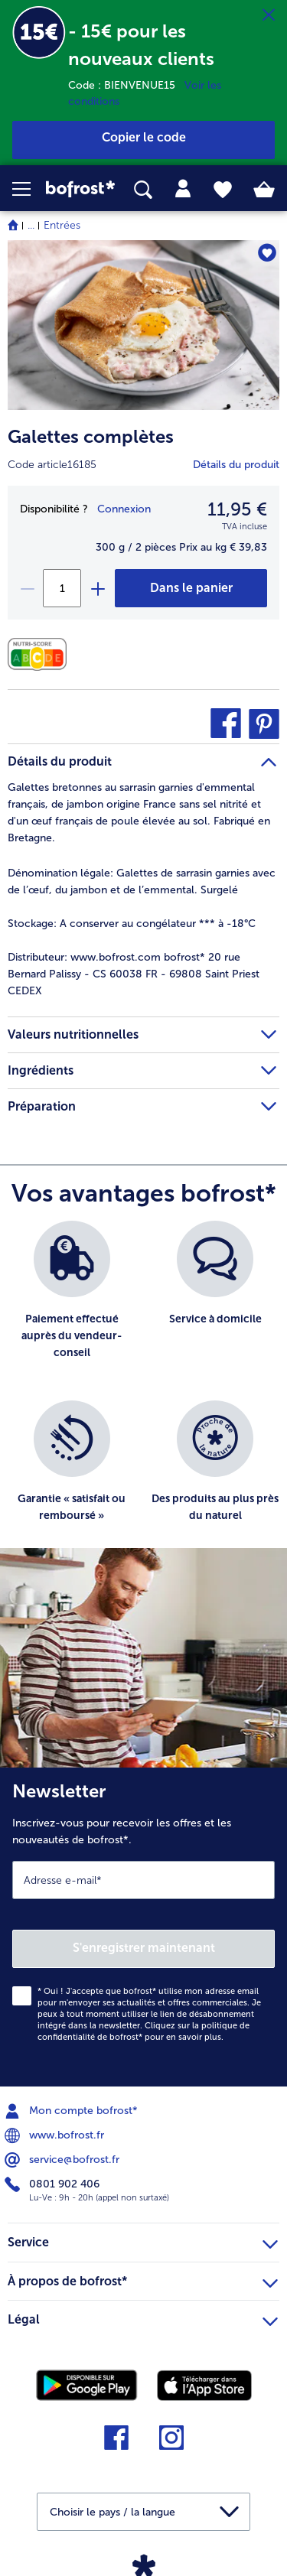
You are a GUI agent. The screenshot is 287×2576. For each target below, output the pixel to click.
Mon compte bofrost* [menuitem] (73, 2111)
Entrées (62, 225)
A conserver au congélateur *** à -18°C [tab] (132, 923)
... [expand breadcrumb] (31, 225)
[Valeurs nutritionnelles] (41, 654)
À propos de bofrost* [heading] (143, 2279)
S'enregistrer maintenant (144, 1947)
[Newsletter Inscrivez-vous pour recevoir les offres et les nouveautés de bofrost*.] (143, 1927)
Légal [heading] (143, 2317)
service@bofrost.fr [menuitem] (63, 2160)
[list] (143, 1392)
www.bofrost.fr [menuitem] (56, 2135)
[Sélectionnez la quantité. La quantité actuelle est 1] (62, 588)
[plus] (97, 588)
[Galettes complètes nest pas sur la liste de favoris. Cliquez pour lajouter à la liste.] (267, 253)
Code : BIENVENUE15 (126, 85)
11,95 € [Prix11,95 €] (237, 509)
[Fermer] (269, 15)
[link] (80, 189)
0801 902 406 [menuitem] (53, 2184)
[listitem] (72, 1303)
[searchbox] (143, 190)
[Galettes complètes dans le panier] (191, 588)
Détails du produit (236, 464)
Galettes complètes (91, 436)
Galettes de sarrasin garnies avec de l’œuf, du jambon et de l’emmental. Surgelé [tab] (142, 881)
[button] (29, 189)
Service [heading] (143, 2240)
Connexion (124, 509)
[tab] (183, 189)
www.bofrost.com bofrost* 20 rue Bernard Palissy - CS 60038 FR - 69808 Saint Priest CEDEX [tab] (133, 974)
